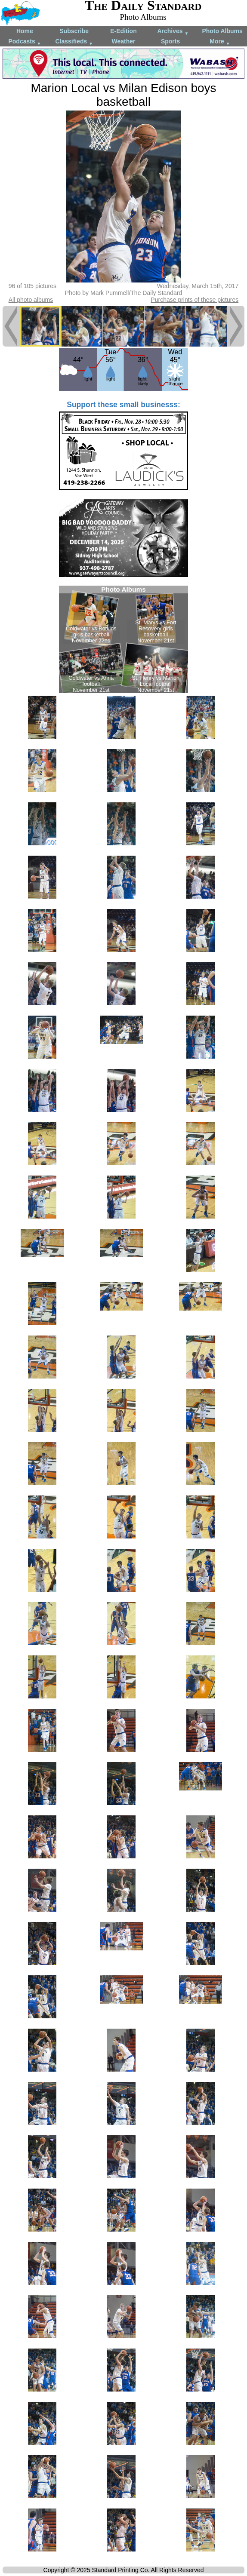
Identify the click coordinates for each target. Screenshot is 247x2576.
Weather (124, 41)
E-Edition (123, 31)
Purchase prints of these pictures (194, 299)
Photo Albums (222, 31)
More (220, 42)
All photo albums (31, 299)
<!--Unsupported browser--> (123, 639)
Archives (172, 32)
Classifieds (74, 42)
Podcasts (24, 42)
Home (24, 31)
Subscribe (74, 31)
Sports (170, 41)
